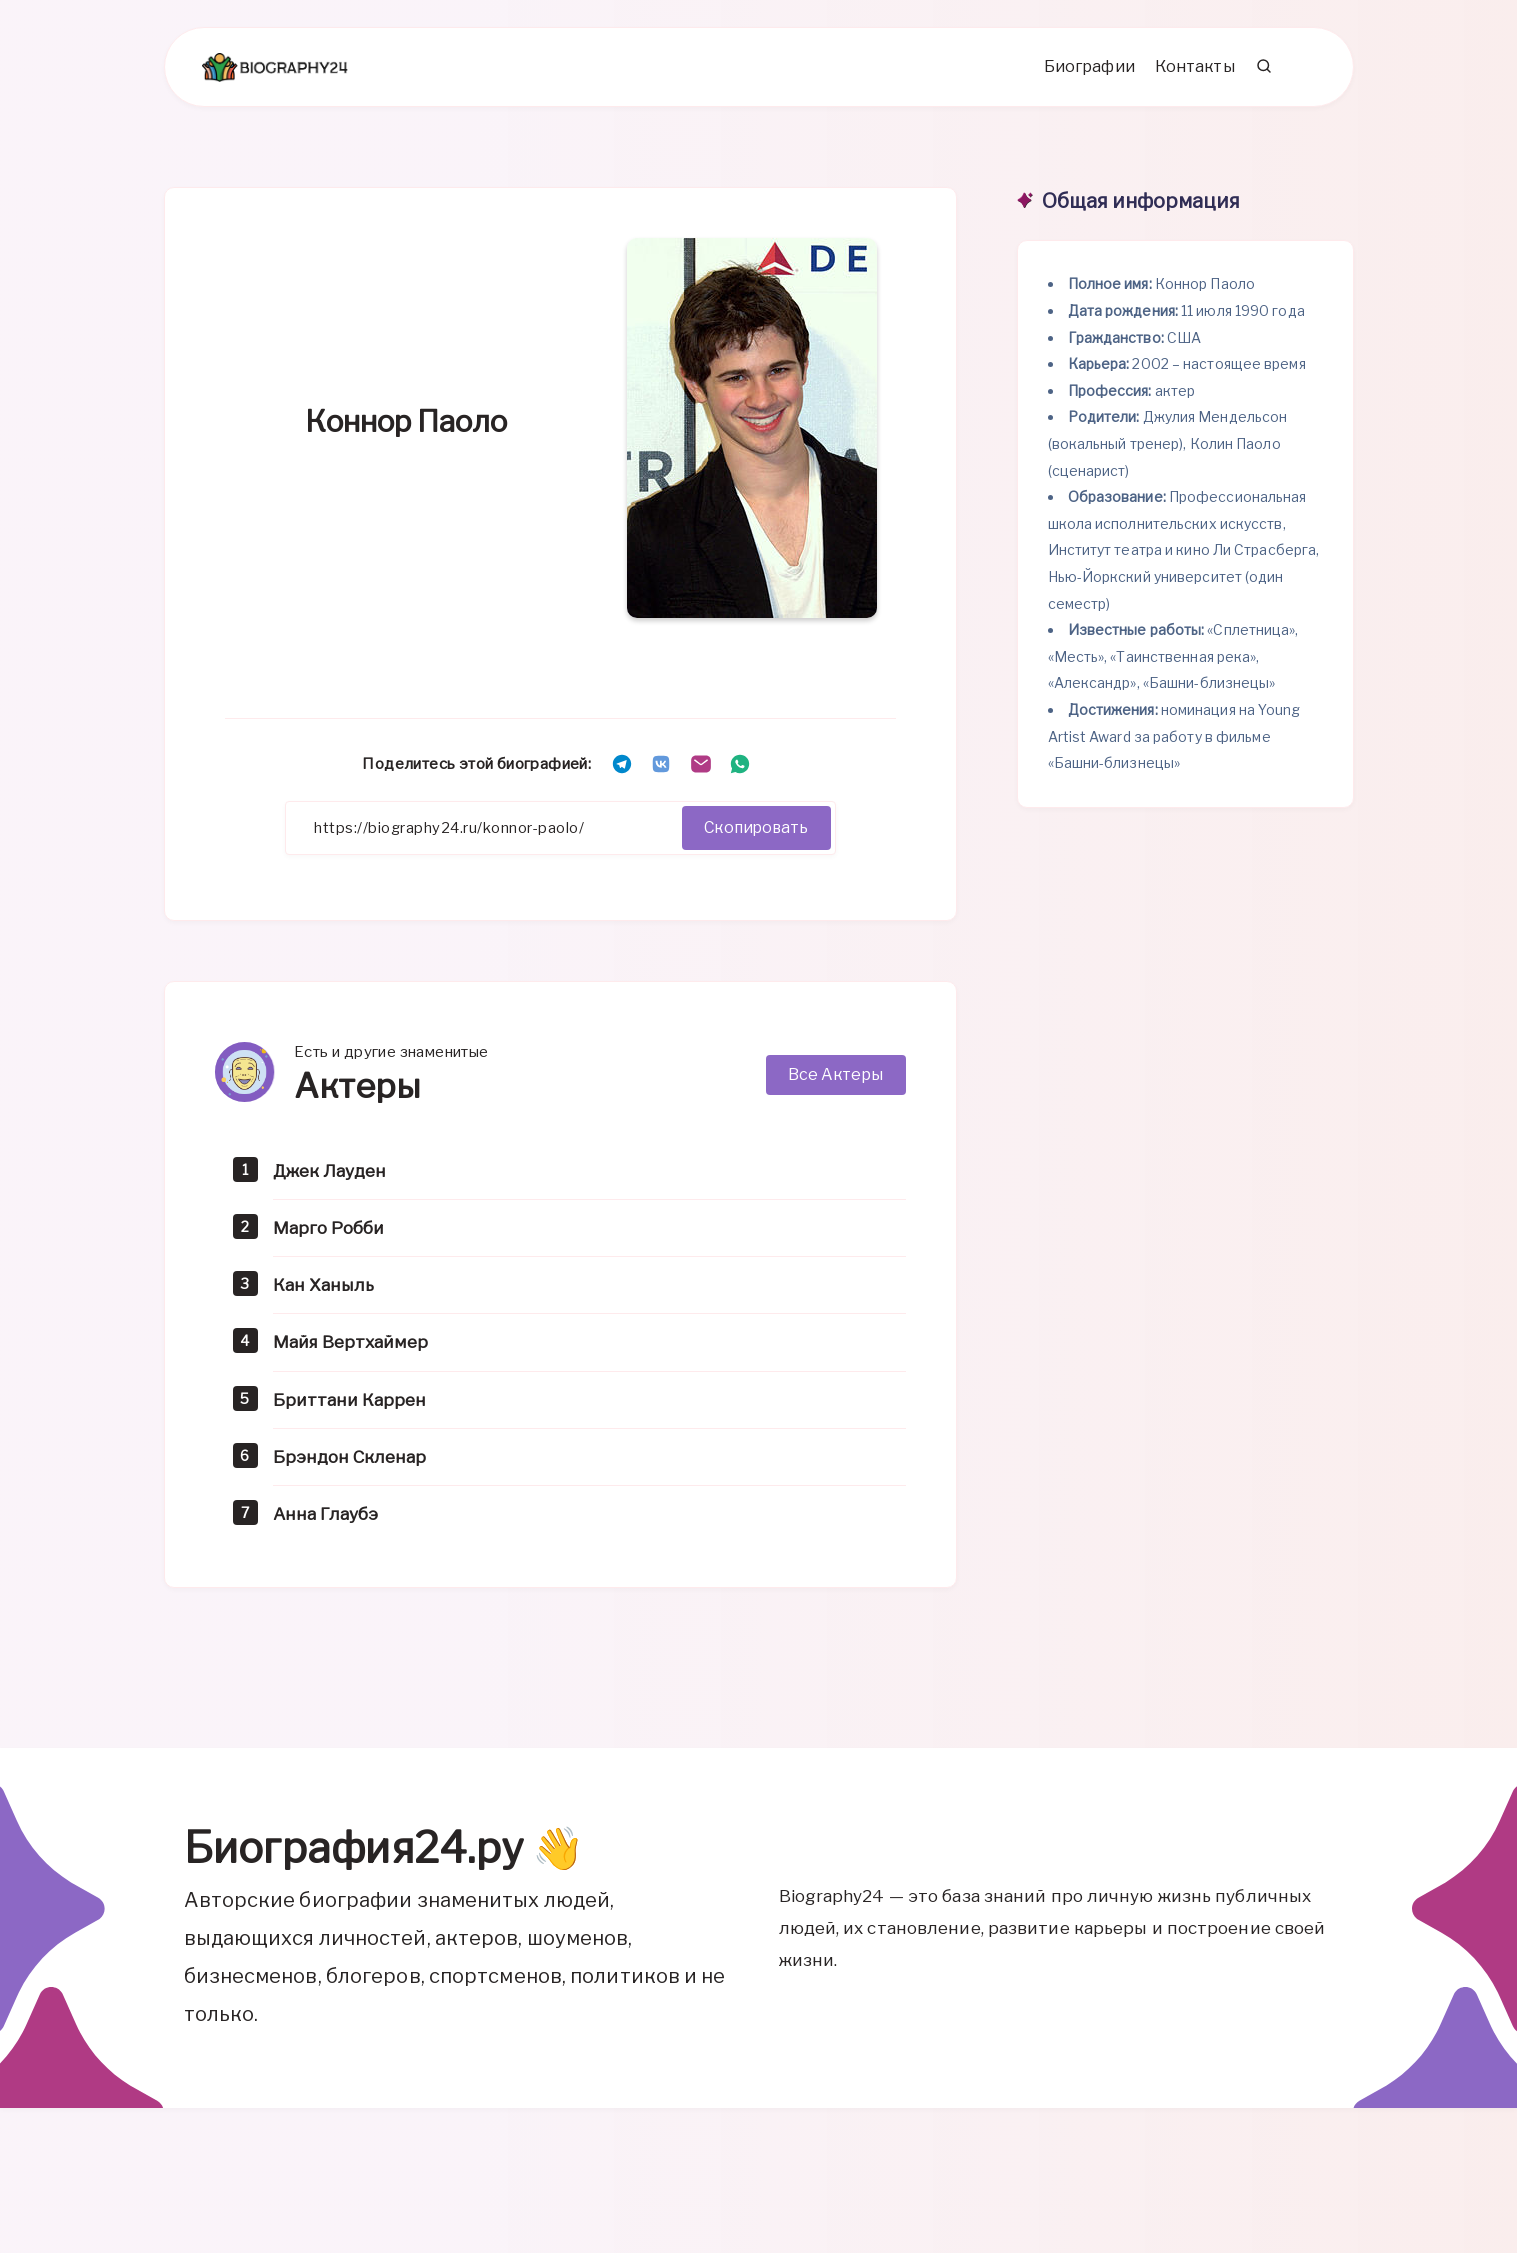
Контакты (1193, 70)
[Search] (1263, 71)
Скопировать (754, 832)
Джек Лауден (332, 1175)
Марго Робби (330, 1232)
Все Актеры (836, 1079)
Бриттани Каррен (349, 1403)
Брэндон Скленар (349, 1460)
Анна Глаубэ (327, 1517)
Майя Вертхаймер (352, 1346)
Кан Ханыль (323, 1289)
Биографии (1087, 70)
